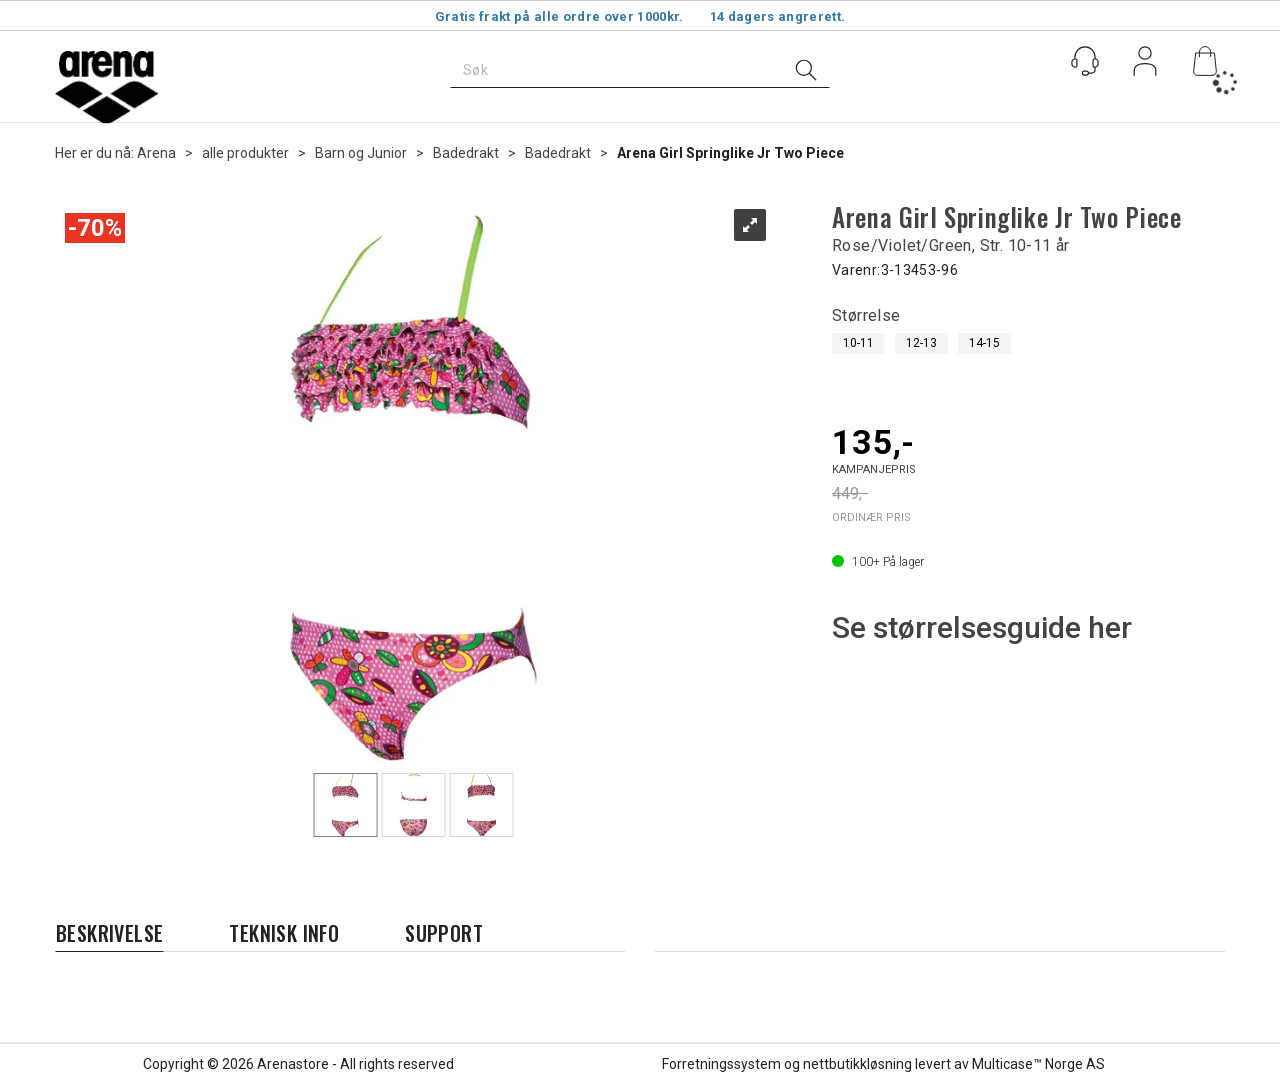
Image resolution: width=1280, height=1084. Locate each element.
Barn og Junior (361, 153)
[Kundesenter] (1085, 61)
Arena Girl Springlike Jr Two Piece (730, 153)
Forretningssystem (721, 1064)
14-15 (984, 343)
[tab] (109, 933)
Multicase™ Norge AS (1038, 1064)
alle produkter (245, 153)
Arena (156, 153)
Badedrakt (466, 153)
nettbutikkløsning (857, 1064)
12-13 (921, 343)
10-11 (858, 343)
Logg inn (1145, 65)
